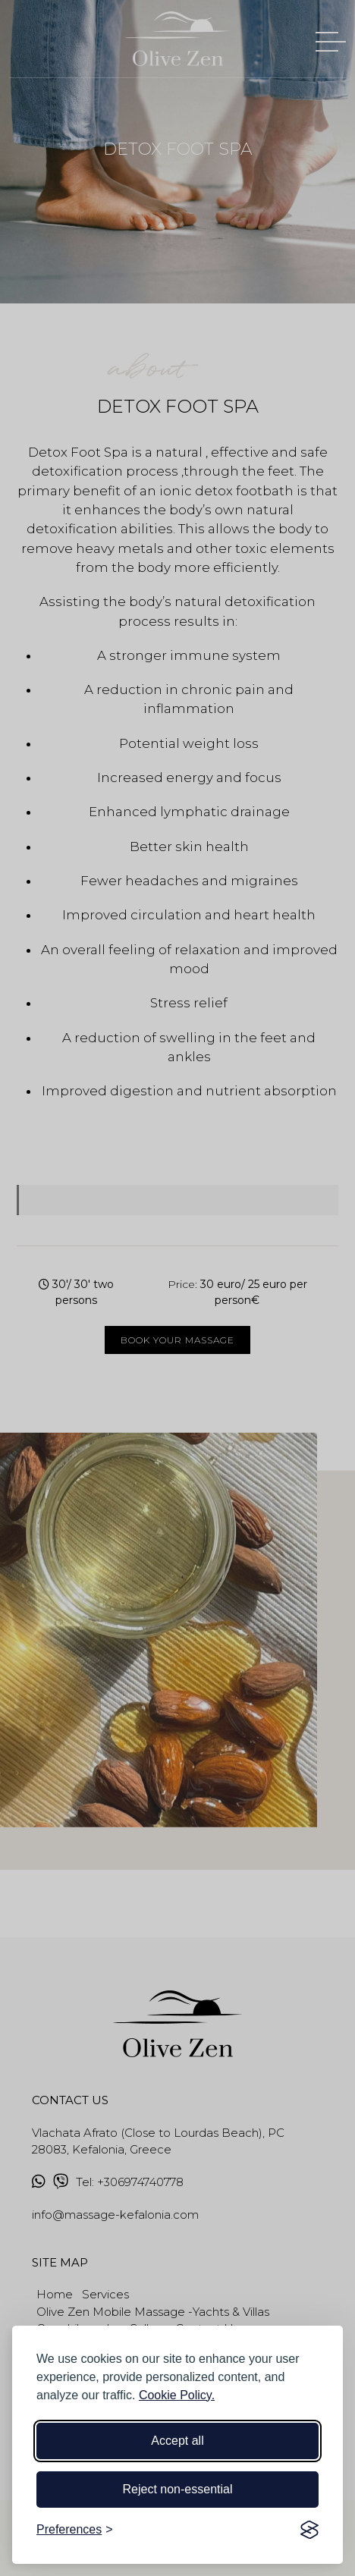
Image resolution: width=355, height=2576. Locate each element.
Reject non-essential (178, 2489)
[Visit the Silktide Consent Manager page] (309, 2530)
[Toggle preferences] (74, 2530)
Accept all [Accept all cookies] (177, 2440)
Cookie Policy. (177, 2395)
